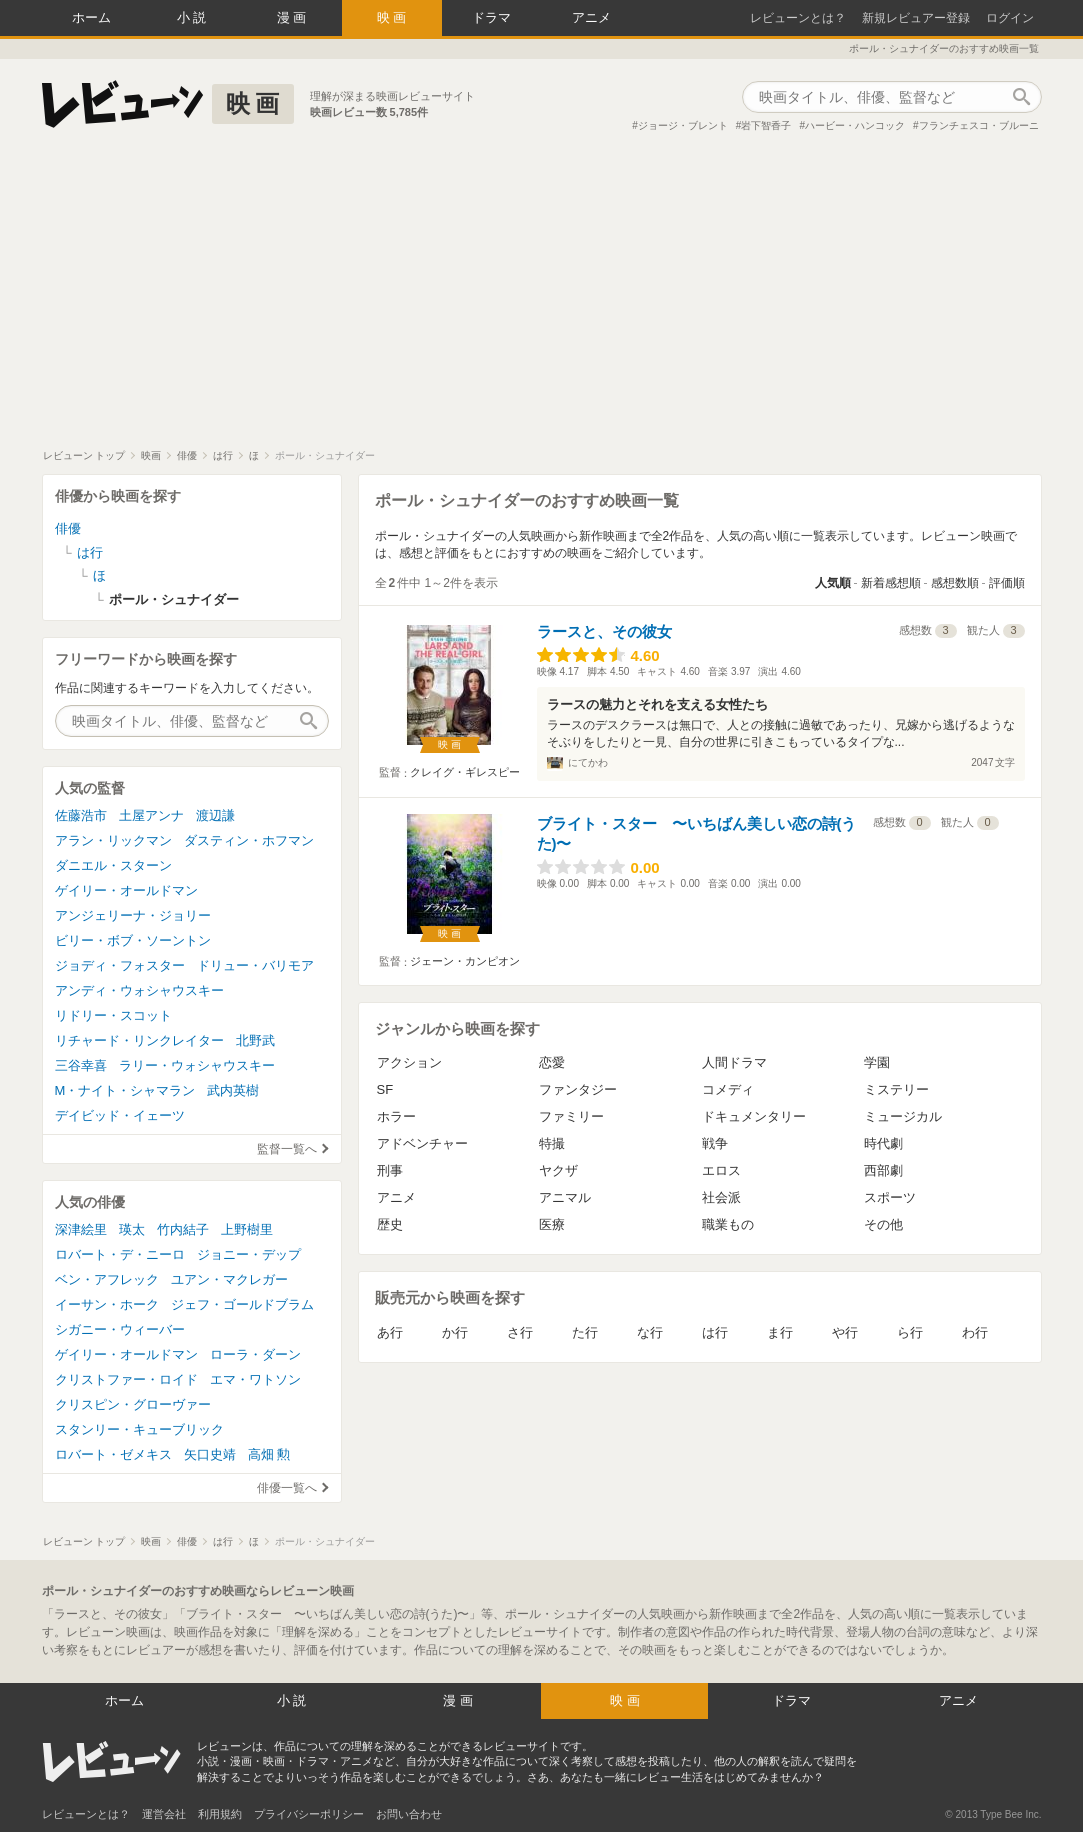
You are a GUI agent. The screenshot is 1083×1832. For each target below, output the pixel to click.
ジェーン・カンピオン (465, 961)
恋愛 (552, 1062)
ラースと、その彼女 (604, 631)
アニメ (591, 17)
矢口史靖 (210, 1454)
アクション (409, 1062)
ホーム (91, 17)
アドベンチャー (422, 1143)
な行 (650, 1332)
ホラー (396, 1116)
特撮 (552, 1143)
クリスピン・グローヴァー (133, 1404)
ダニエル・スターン (113, 865)
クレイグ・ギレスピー (465, 772)
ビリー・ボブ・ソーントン (133, 940)
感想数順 (955, 583)
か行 (455, 1332)
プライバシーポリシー (309, 1814)
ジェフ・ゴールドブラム (242, 1304)
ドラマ (491, 17)
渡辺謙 (215, 815)
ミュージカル (903, 1116)
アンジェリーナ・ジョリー (133, 915)
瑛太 (132, 1229)
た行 (585, 1332)
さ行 (520, 1332)
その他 (883, 1224)
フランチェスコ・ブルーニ (979, 125)
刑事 (390, 1170)
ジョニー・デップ (249, 1254)
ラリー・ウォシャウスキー (197, 1065)
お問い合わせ (409, 1814)
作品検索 (1022, 97)
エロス (721, 1170)
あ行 (390, 1332)
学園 (877, 1062)
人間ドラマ (734, 1062)
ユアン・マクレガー (229, 1279)
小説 (194, 17)
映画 (394, 17)
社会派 (721, 1197)
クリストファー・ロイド (126, 1379)
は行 (715, 1332)
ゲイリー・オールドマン (126, 890)
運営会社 (164, 1814)
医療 (552, 1224)
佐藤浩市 (81, 815)
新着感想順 (891, 583)
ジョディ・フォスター (120, 965)
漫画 (294, 17)
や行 (845, 1332)
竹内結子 (183, 1229)
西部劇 (883, 1170)
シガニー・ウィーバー (120, 1329)
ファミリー (571, 1116)
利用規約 (220, 1814)
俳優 (68, 528)
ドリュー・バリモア (255, 965)
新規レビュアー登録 (916, 18)
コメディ (728, 1089)
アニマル (565, 1197)
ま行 (780, 1332)
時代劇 (883, 1143)
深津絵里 (81, 1229)
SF (385, 1089)
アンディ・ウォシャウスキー (139, 990)
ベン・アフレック (107, 1279)
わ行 (975, 1332)
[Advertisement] (541, 299)
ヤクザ (558, 1170)
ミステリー (896, 1089)
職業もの (728, 1224)
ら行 (910, 1332)
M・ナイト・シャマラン (125, 1090)
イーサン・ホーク (107, 1304)
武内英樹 (233, 1090)
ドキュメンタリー (754, 1116)
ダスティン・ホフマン (249, 840)
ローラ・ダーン (255, 1354)
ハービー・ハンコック (855, 125)
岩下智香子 (766, 125)
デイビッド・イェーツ (120, 1115)
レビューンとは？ (798, 18)
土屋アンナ (151, 815)
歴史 (390, 1224)
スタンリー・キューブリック (139, 1429)
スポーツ (890, 1197)
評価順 (1007, 583)
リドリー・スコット (113, 1015)
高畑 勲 (269, 1454)
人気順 (833, 583)
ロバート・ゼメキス (113, 1454)
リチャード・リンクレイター (139, 1040)
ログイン (1010, 18)
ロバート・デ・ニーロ (120, 1254)
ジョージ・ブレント (683, 125)
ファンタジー (578, 1089)
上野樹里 (247, 1229)
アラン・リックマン (113, 840)
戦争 (715, 1143)
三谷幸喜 (81, 1065)
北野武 (255, 1040)
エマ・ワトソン (255, 1379)
